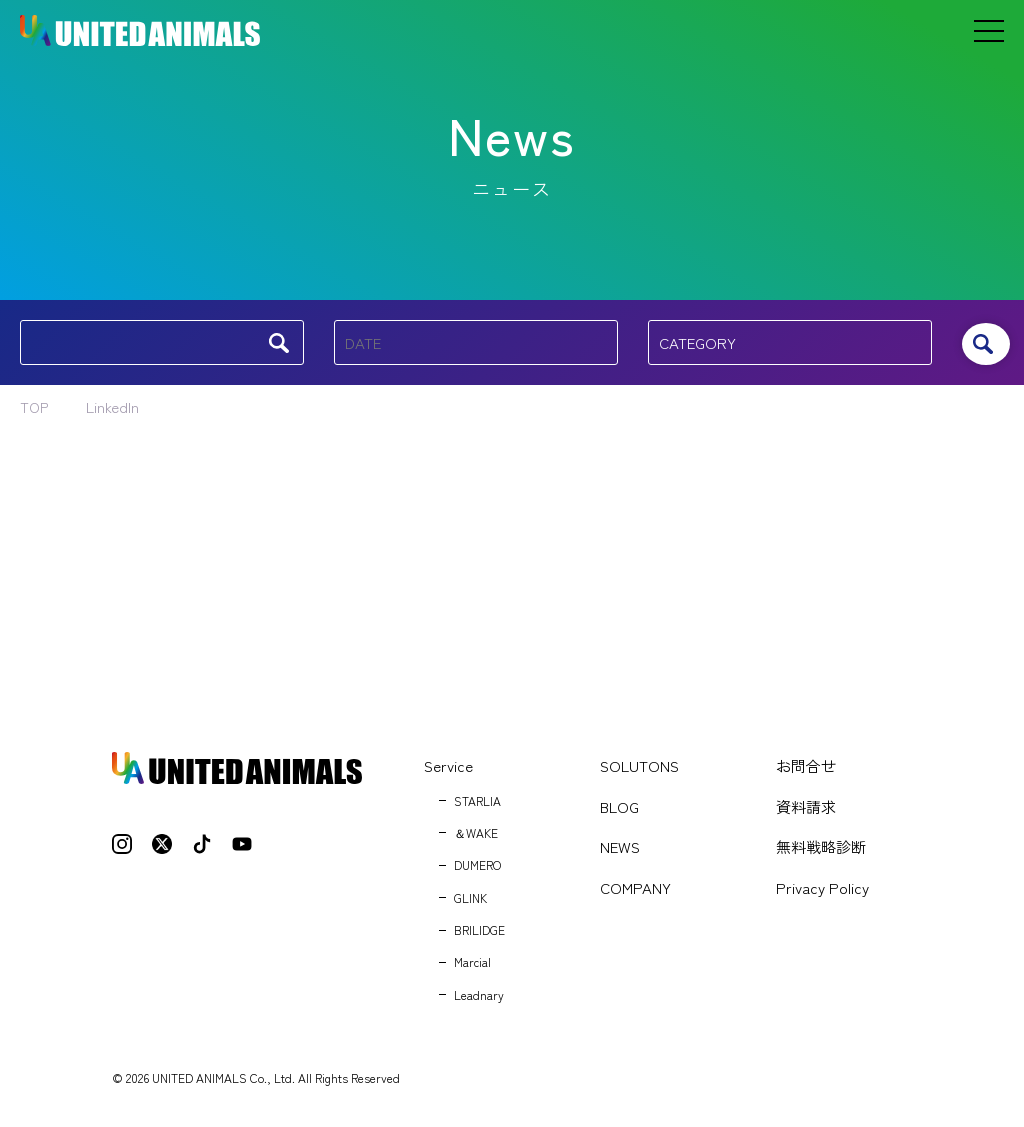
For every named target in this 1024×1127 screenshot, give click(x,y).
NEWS (620, 846)
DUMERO (477, 864)
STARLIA (477, 800)
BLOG (619, 806)
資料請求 (806, 806)
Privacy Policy (822, 887)
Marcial (472, 961)
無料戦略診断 (821, 846)
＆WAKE (476, 832)
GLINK (470, 897)
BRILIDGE (479, 929)
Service (448, 765)
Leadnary (479, 994)
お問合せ (806, 765)
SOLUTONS (639, 765)
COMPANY (635, 887)
